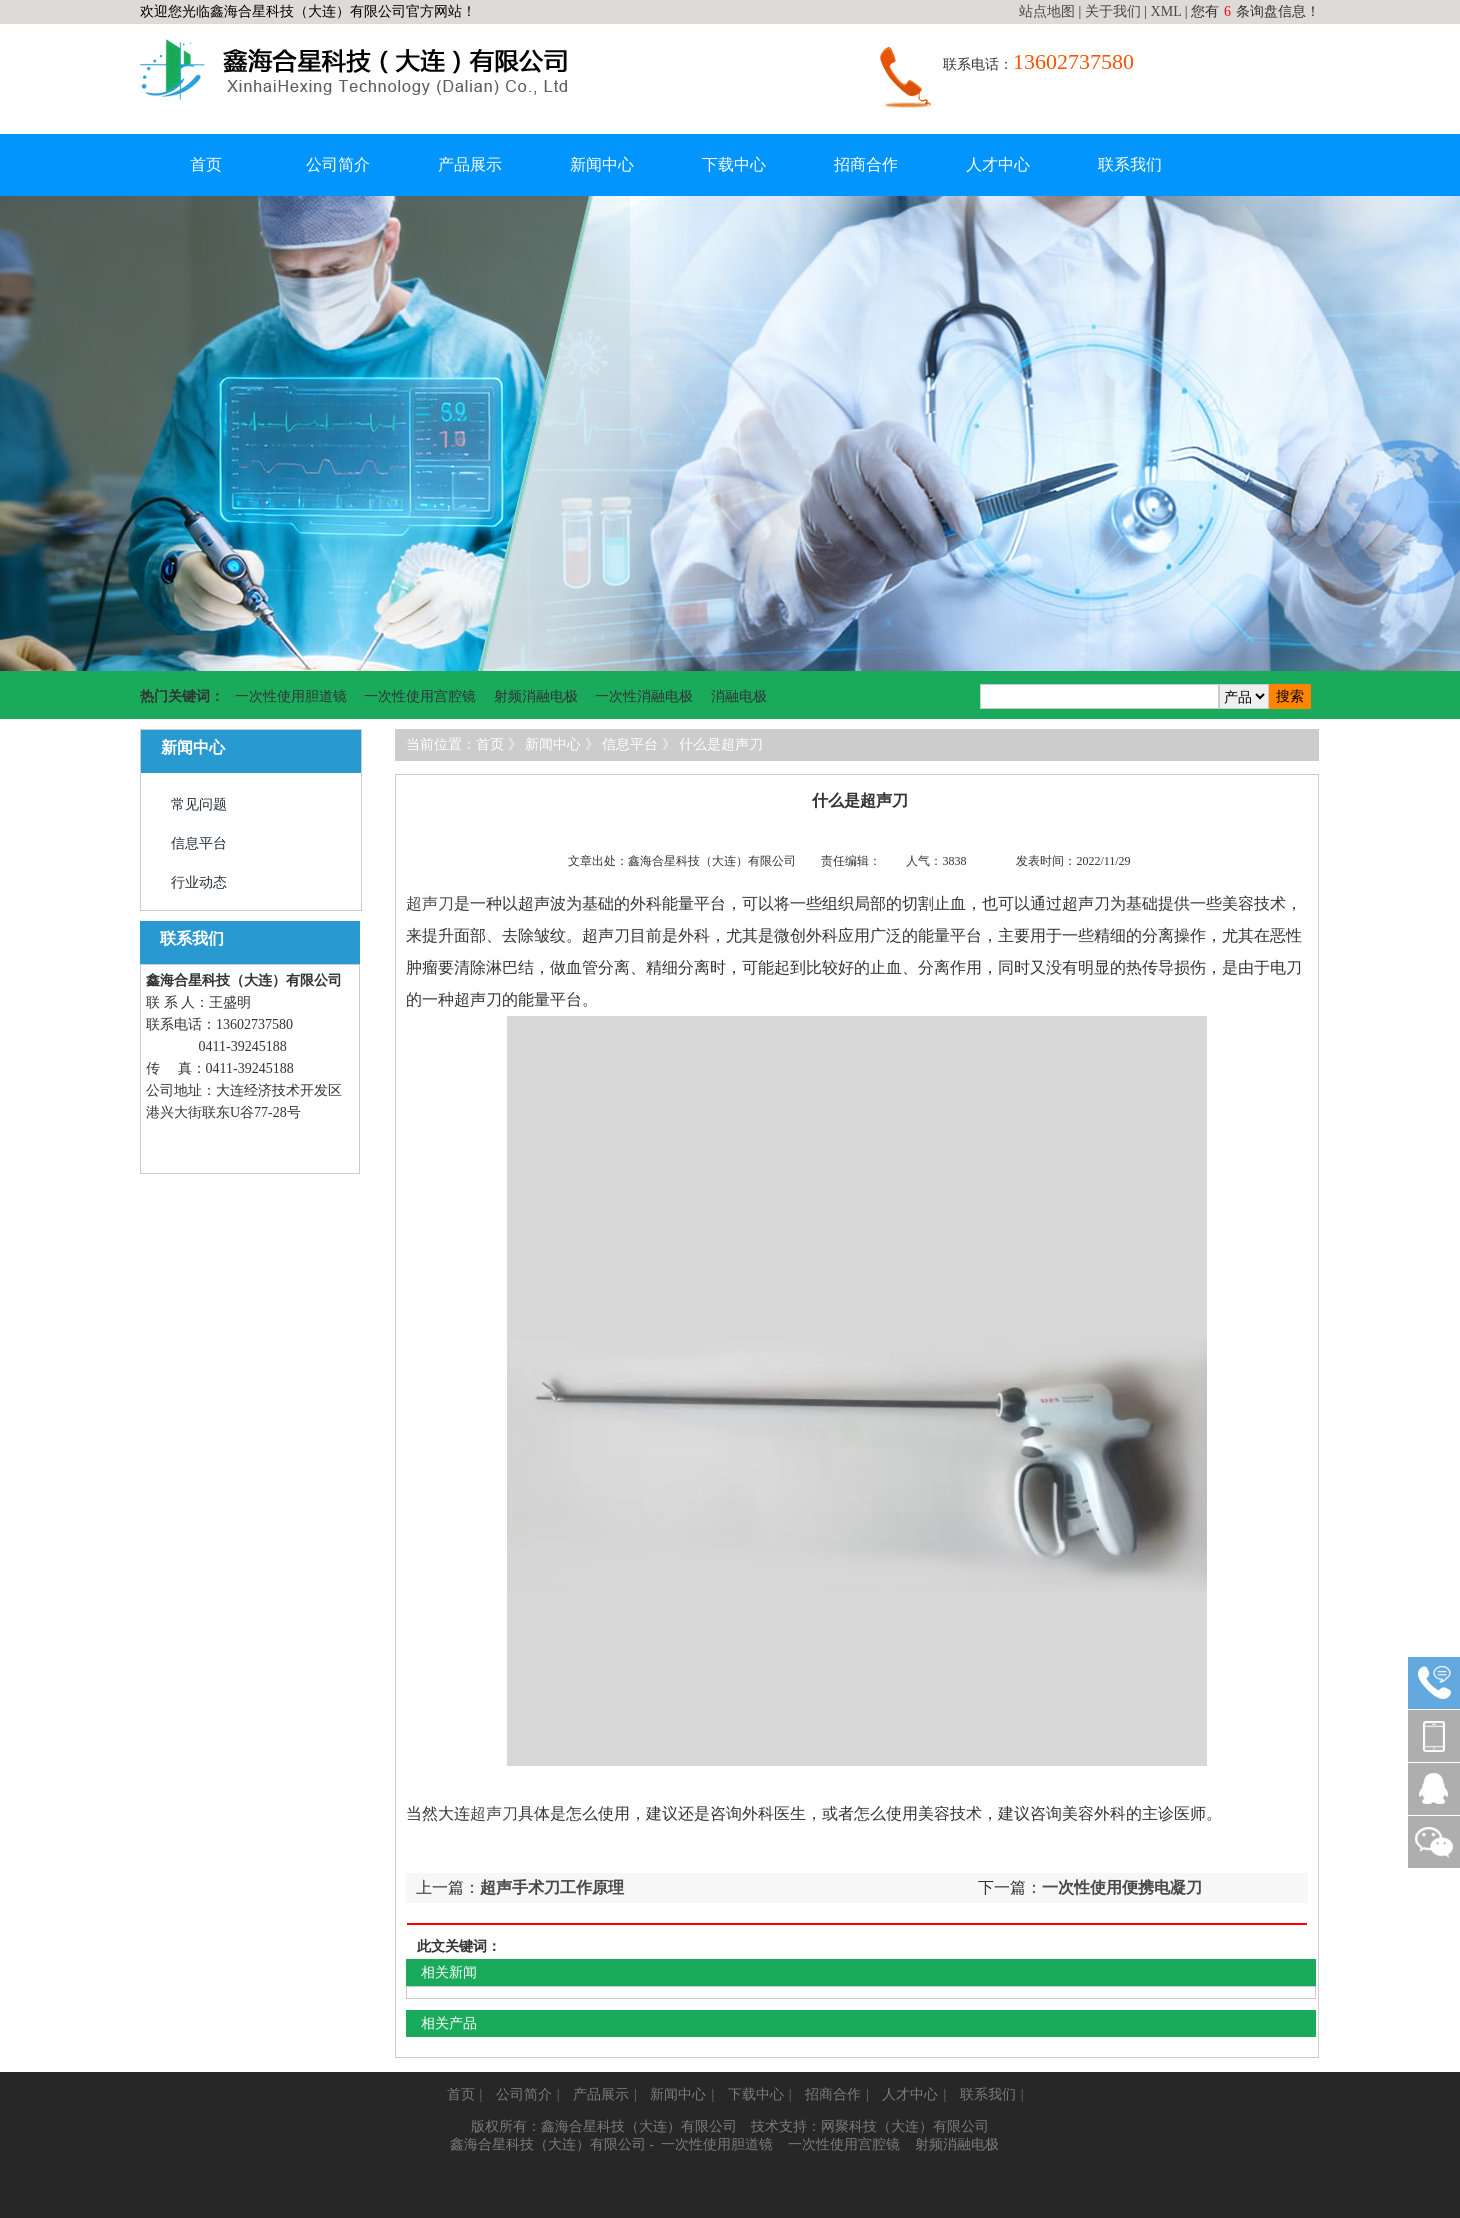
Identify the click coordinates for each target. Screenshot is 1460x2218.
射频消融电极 (536, 696)
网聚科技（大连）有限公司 (905, 2126)
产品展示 (470, 164)
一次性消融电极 (644, 696)
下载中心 (734, 164)
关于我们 (1113, 11)
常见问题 (199, 804)
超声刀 (430, 903)
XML (1166, 11)
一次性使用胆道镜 (291, 696)
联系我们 (1130, 164)
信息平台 (199, 843)
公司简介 (338, 164)
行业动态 (199, 882)
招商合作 (866, 164)
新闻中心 (602, 164)
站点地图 (1047, 11)
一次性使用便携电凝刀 (1122, 1887)
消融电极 (739, 696)
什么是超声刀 (721, 744)
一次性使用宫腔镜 (420, 696)
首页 (206, 164)
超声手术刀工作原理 (552, 1887)
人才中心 (998, 164)
